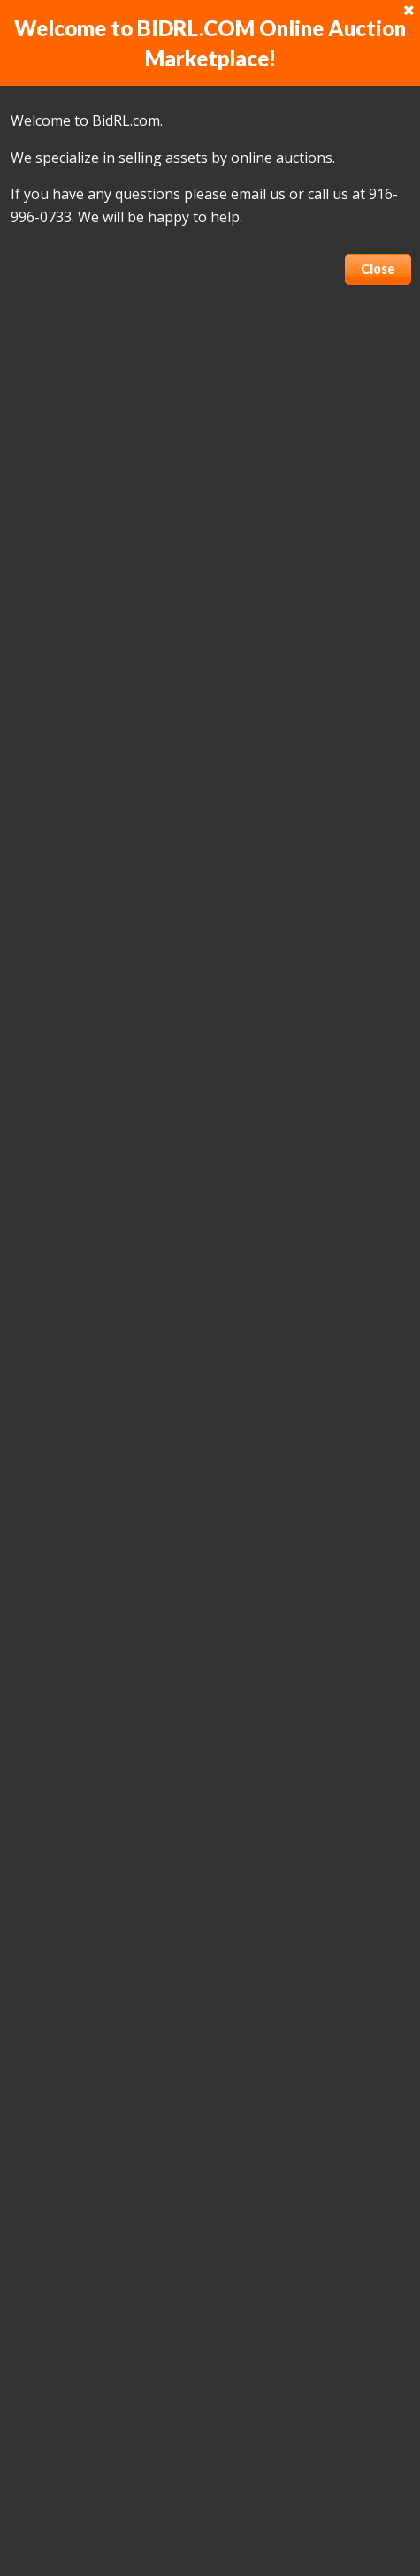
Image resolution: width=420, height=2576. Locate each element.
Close (378, 268)
